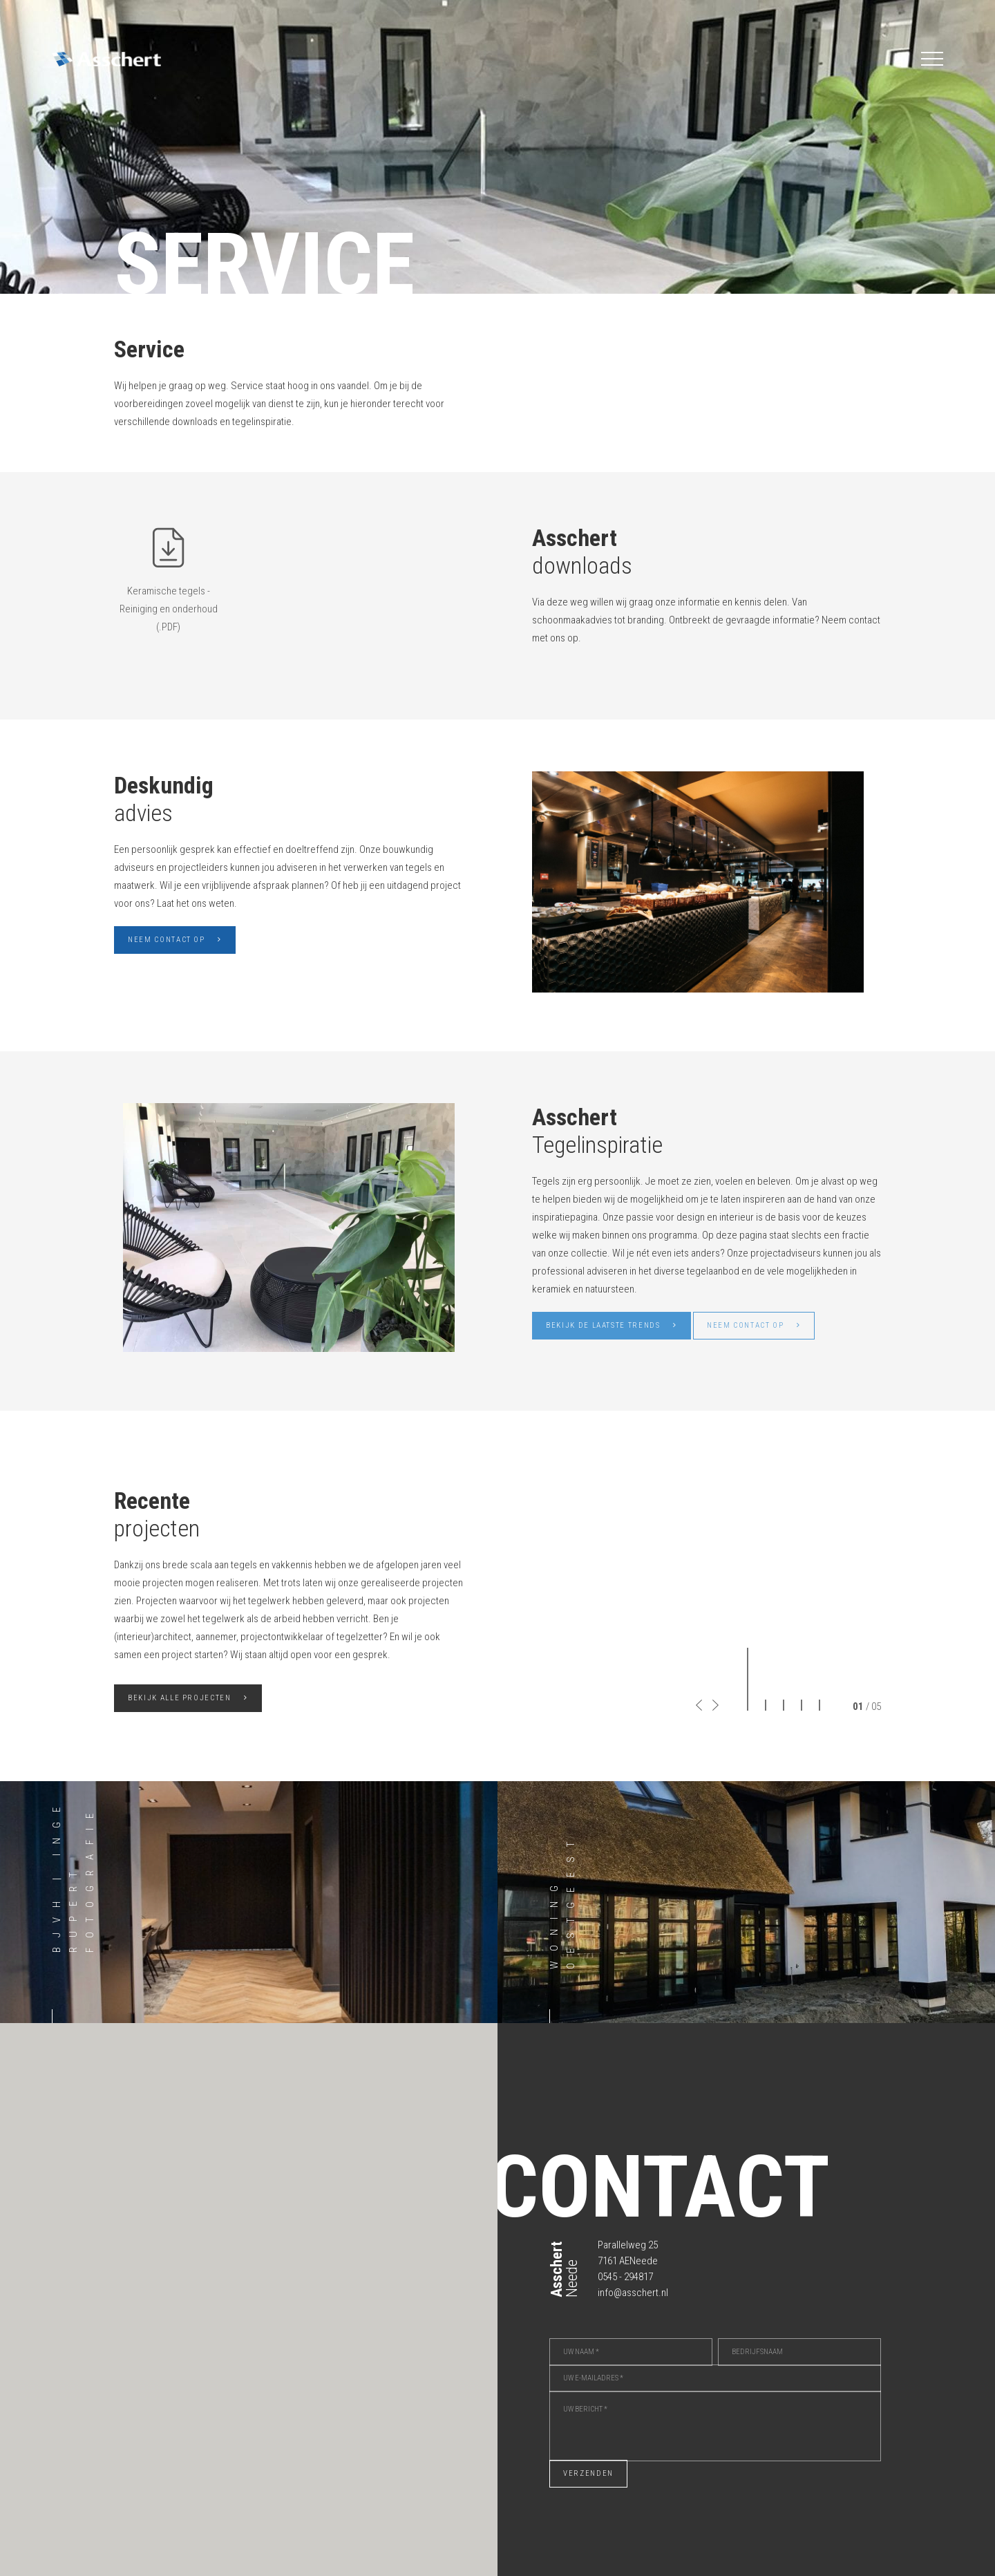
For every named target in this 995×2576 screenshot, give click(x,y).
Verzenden (588, 2473)
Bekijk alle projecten (188, 1697)
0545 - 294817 (625, 2277)
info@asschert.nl (633, 2292)
